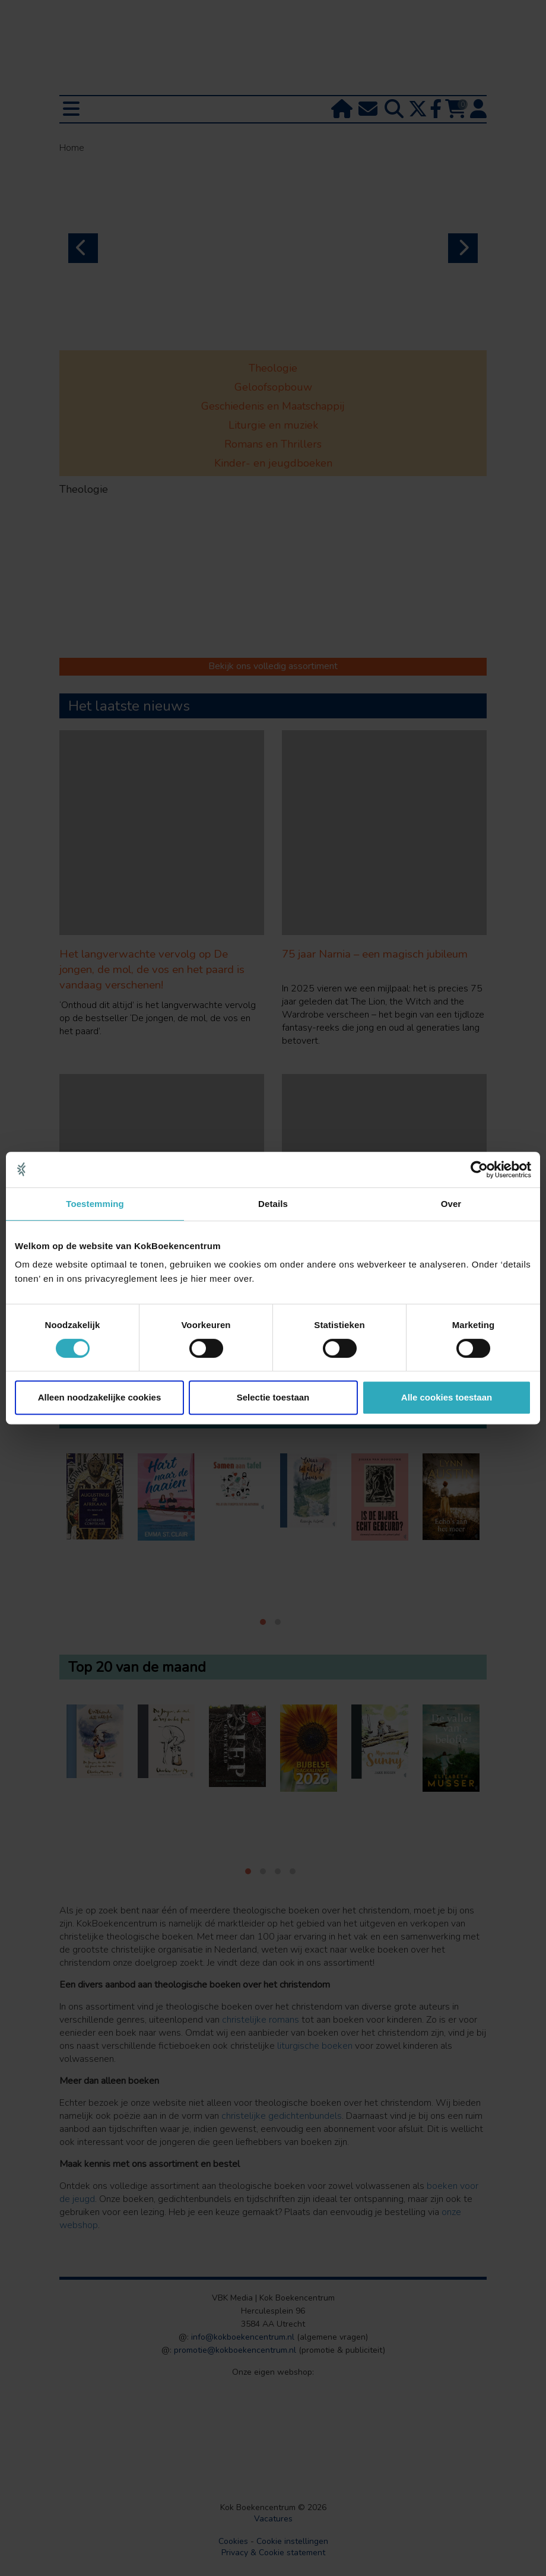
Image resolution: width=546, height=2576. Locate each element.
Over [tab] (451, 1204)
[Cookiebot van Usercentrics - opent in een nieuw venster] (479, 1169)
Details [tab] (273, 1204)
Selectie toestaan (273, 1397)
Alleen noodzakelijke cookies (99, 1397)
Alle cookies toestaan (446, 1397)
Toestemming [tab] (95, 1204)
